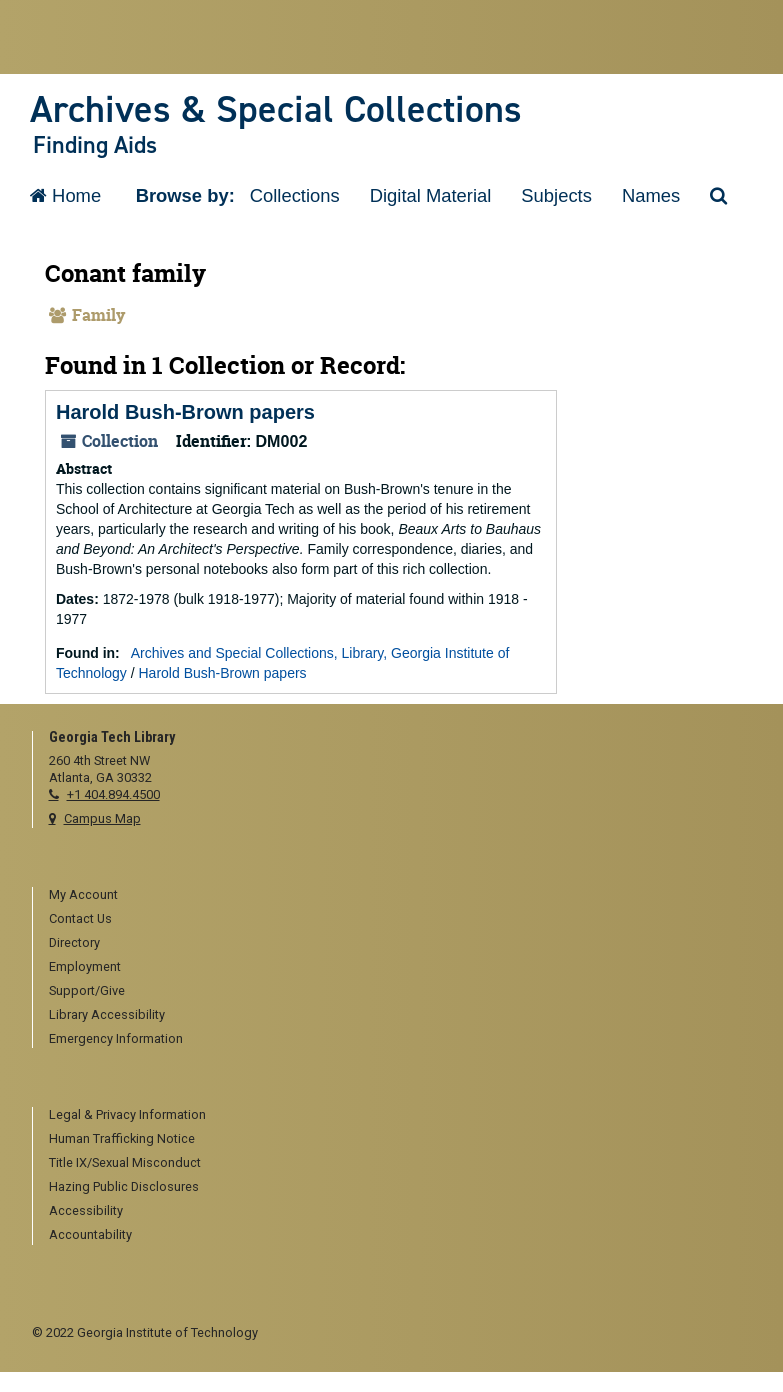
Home (65, 195)
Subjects (556, 195)
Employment (85, 966)
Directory (74, 942)
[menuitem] (400, 896)
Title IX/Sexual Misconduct (125, 1162)
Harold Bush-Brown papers (185, 412)
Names (651, 195)
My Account (83, 894)
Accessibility (86, 1210)
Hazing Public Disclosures (124, 1186)
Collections (295, 195)
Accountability (90, 1234)
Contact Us (80, 918)
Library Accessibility (107, 1014)
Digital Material (431, 195)
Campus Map (102, 818)
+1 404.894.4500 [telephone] (113, 794)
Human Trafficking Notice (122, 1138)
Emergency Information (116, 1038)
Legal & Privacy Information (127, 1114)
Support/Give (87, 990)
